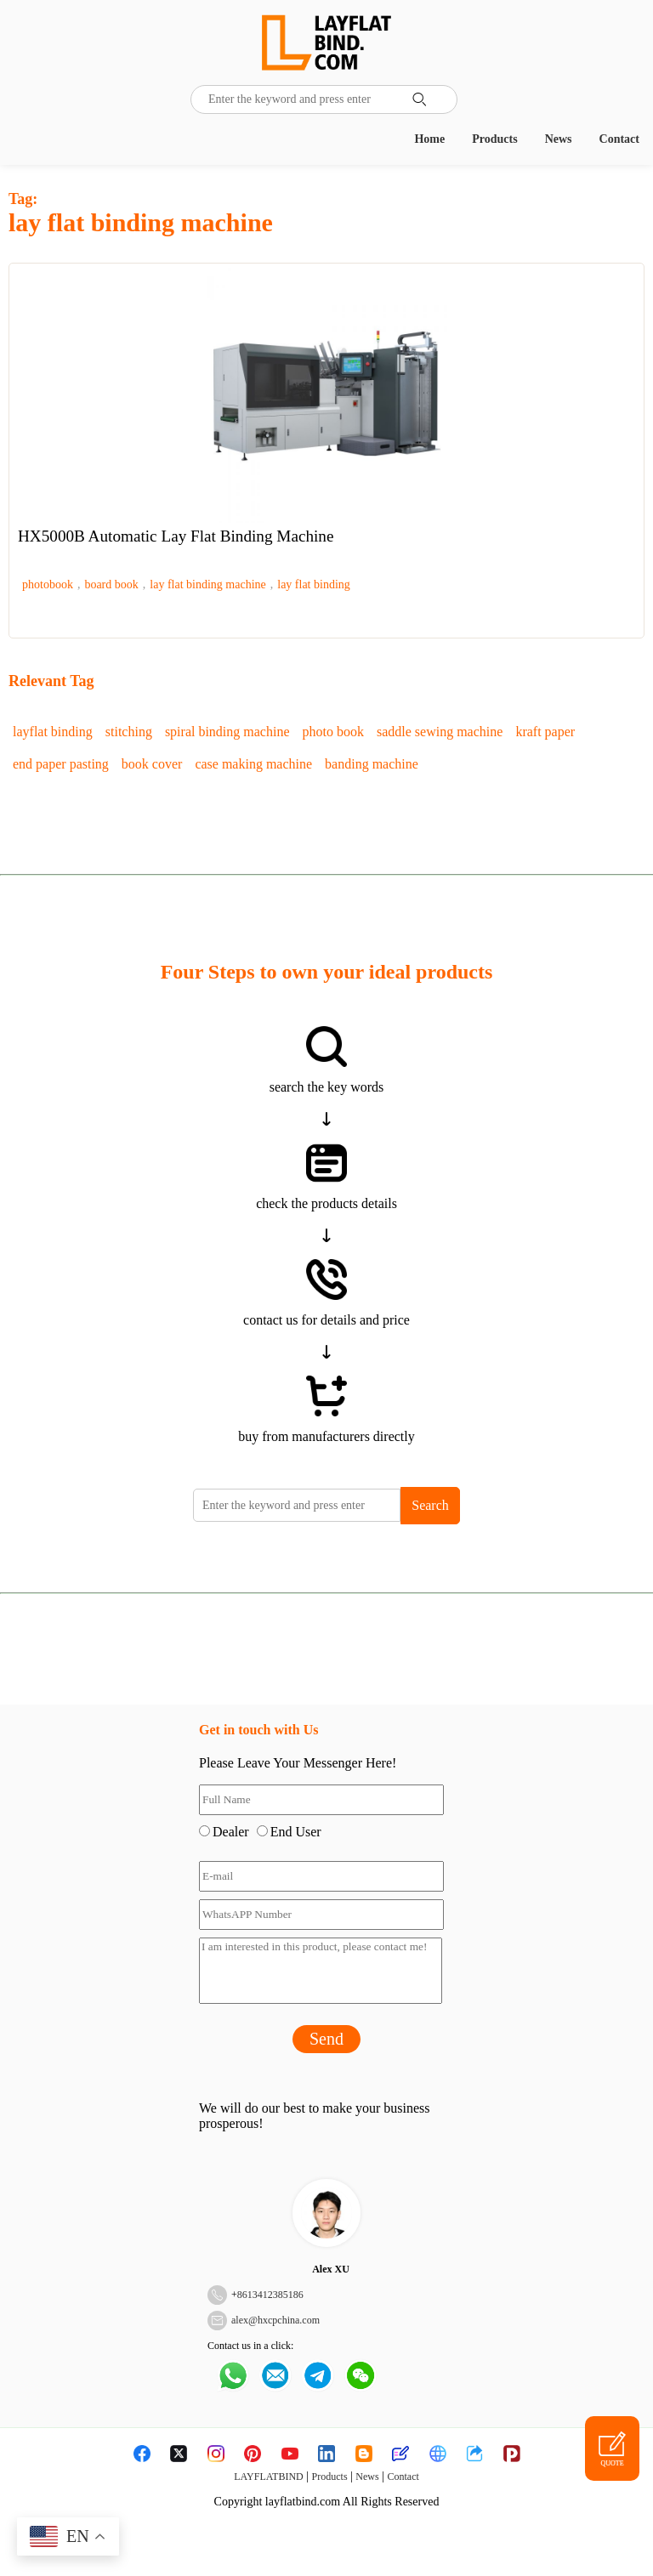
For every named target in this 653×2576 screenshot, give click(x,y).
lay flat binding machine (207, 584)
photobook (47, 584)
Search (430, 1505)
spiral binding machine (227, 731)
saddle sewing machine (440, 731)
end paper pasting (61, 764)
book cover (152, 764)
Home (429, 139)
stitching (128, 731)
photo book (333, 731)
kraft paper (545, 731)
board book (111, 584)
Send (326, 2038)
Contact (619, 139)
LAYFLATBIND (269, 2476)
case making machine (253, 764)
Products (494, 139)
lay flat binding (313, 584)
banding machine (371, 764)
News (558, 139)
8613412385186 (270, 2295)
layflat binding (53, 731)
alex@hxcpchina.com (275, 2320)
